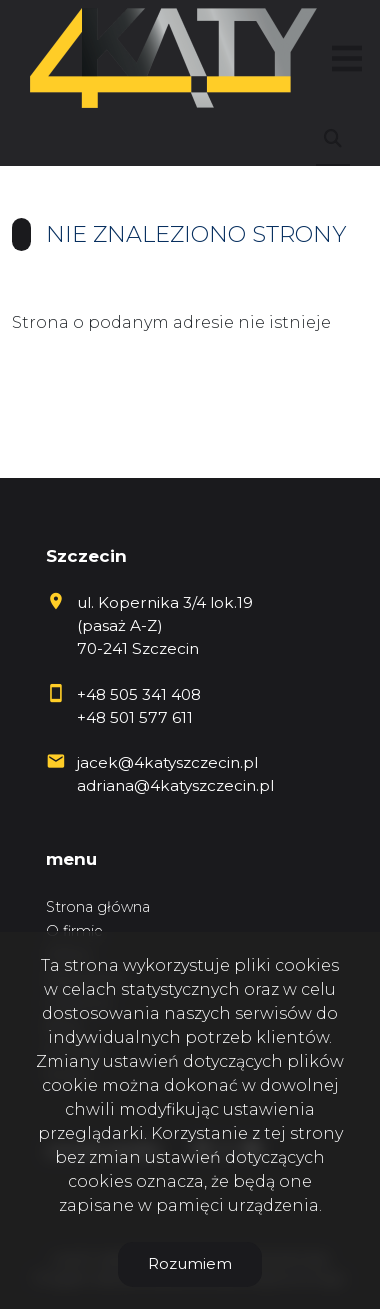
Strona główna (98, 907)
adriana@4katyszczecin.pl (175, 785)
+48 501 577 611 (135, 717)
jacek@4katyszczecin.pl (167, 762)
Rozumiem (190, 1263)
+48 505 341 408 (139, 694)
